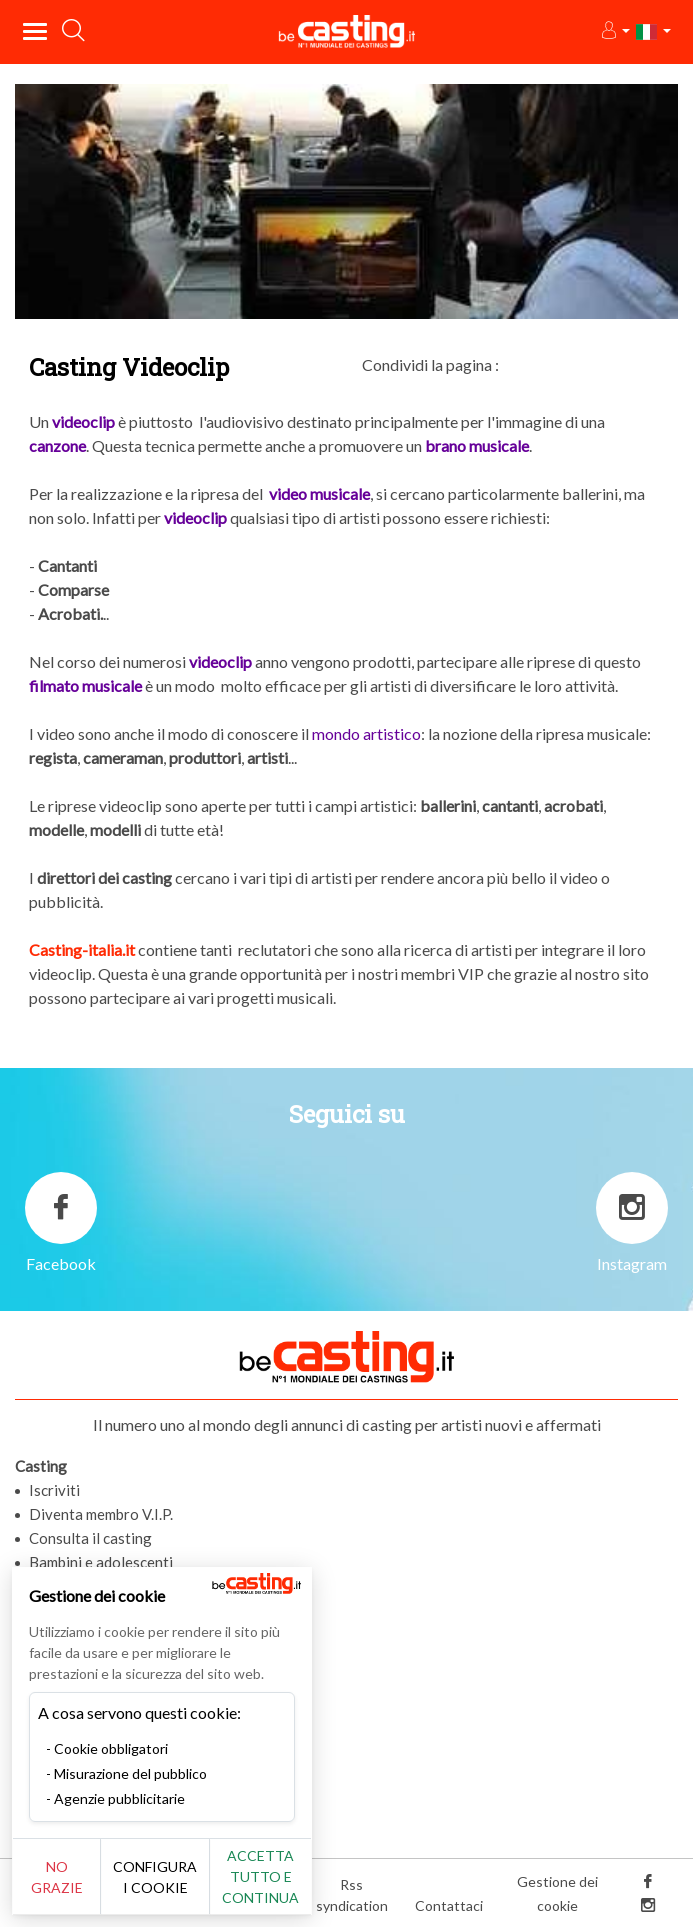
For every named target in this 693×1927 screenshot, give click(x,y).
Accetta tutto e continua (260, 1876)
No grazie (57, 1877)
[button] (614, 31)
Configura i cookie (155, 1877)
